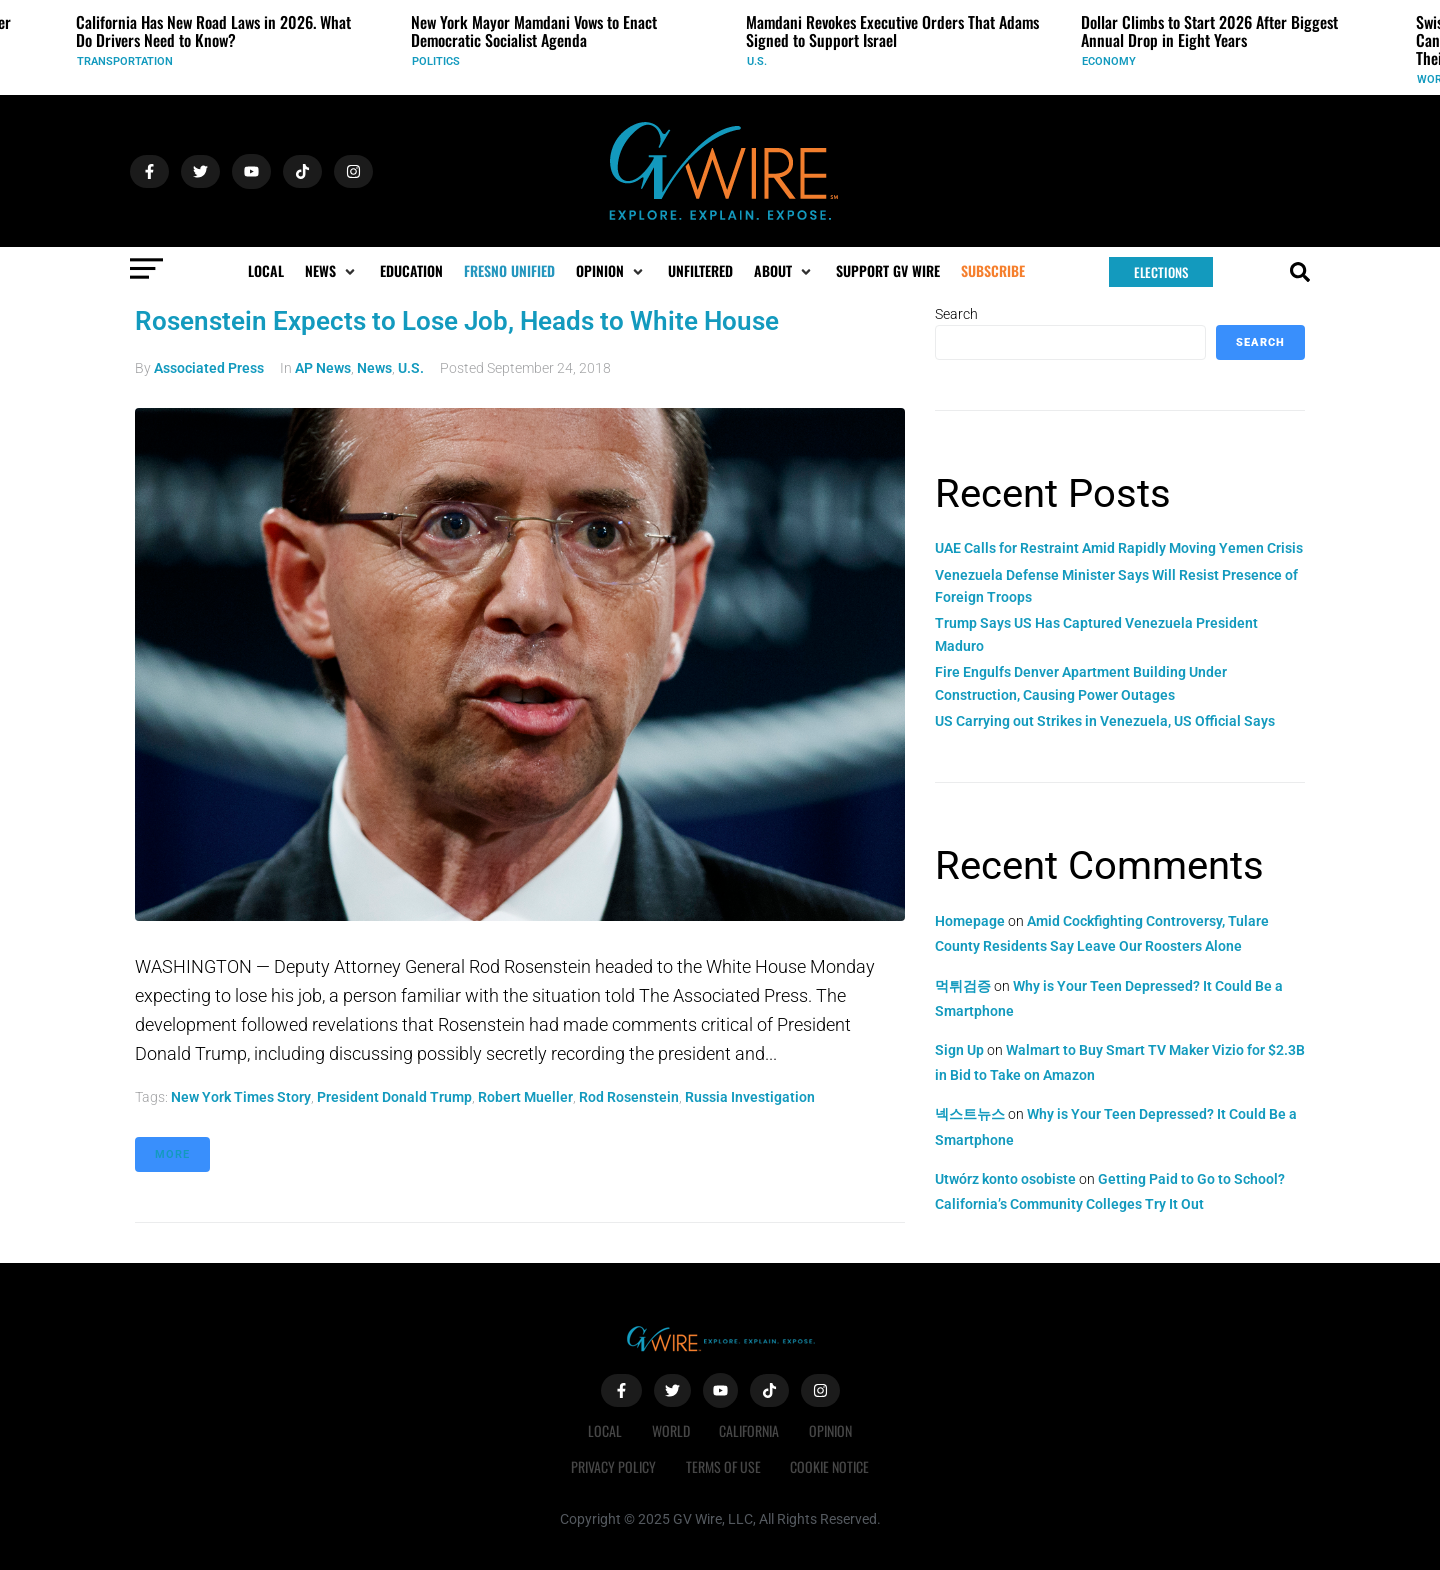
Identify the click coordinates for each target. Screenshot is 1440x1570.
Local (605, 1430)
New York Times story (241, 1097)
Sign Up (959, 1050)
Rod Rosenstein (629, 1097)
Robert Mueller (525, 1097)
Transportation (125, 61)
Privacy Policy (613, 1466)
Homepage (970, 921)
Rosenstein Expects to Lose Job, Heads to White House (457, 321)
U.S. (757, 61)
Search (956, 314)
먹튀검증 (963, 986)
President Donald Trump (394, 1097)
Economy (1109, 61)
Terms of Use (723, 1466)
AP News (323, 368)
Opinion (831, 1430)
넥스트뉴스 (970, 1114)
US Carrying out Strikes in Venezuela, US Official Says (1105, 721)
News (374, 368)
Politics (436, 61)
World (671, 1430)
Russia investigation (750, 1097)
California (750, 1430)
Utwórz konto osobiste (1005, 1179)
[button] (332, 271)
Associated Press (209, 368)
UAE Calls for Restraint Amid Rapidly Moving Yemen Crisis (1119, 548)
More (172, 1154)
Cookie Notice (830, 1466)
